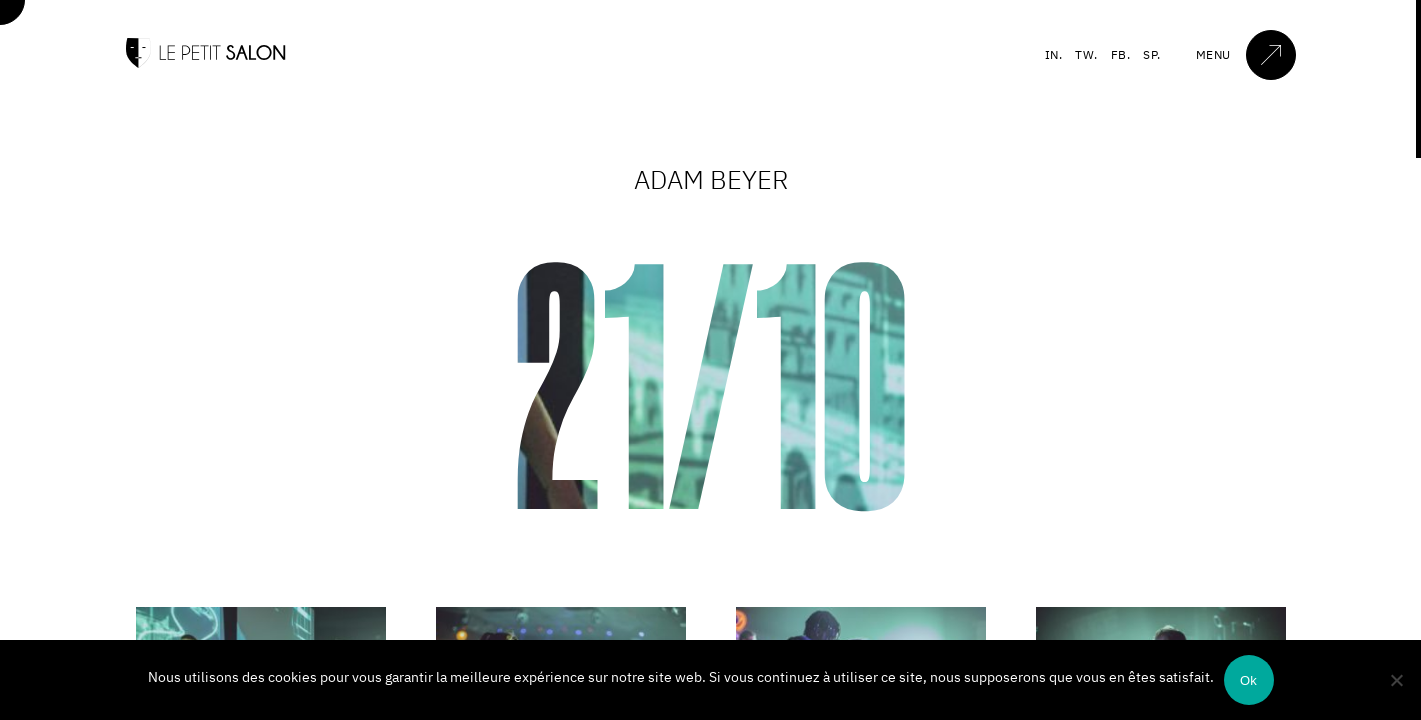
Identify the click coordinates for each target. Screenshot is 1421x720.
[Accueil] (206, 63)
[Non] (1396, 680)
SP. (1152, 54)
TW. (1086, 54)
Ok (1248, 680)
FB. (1121, 54)
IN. (1054, 54)
